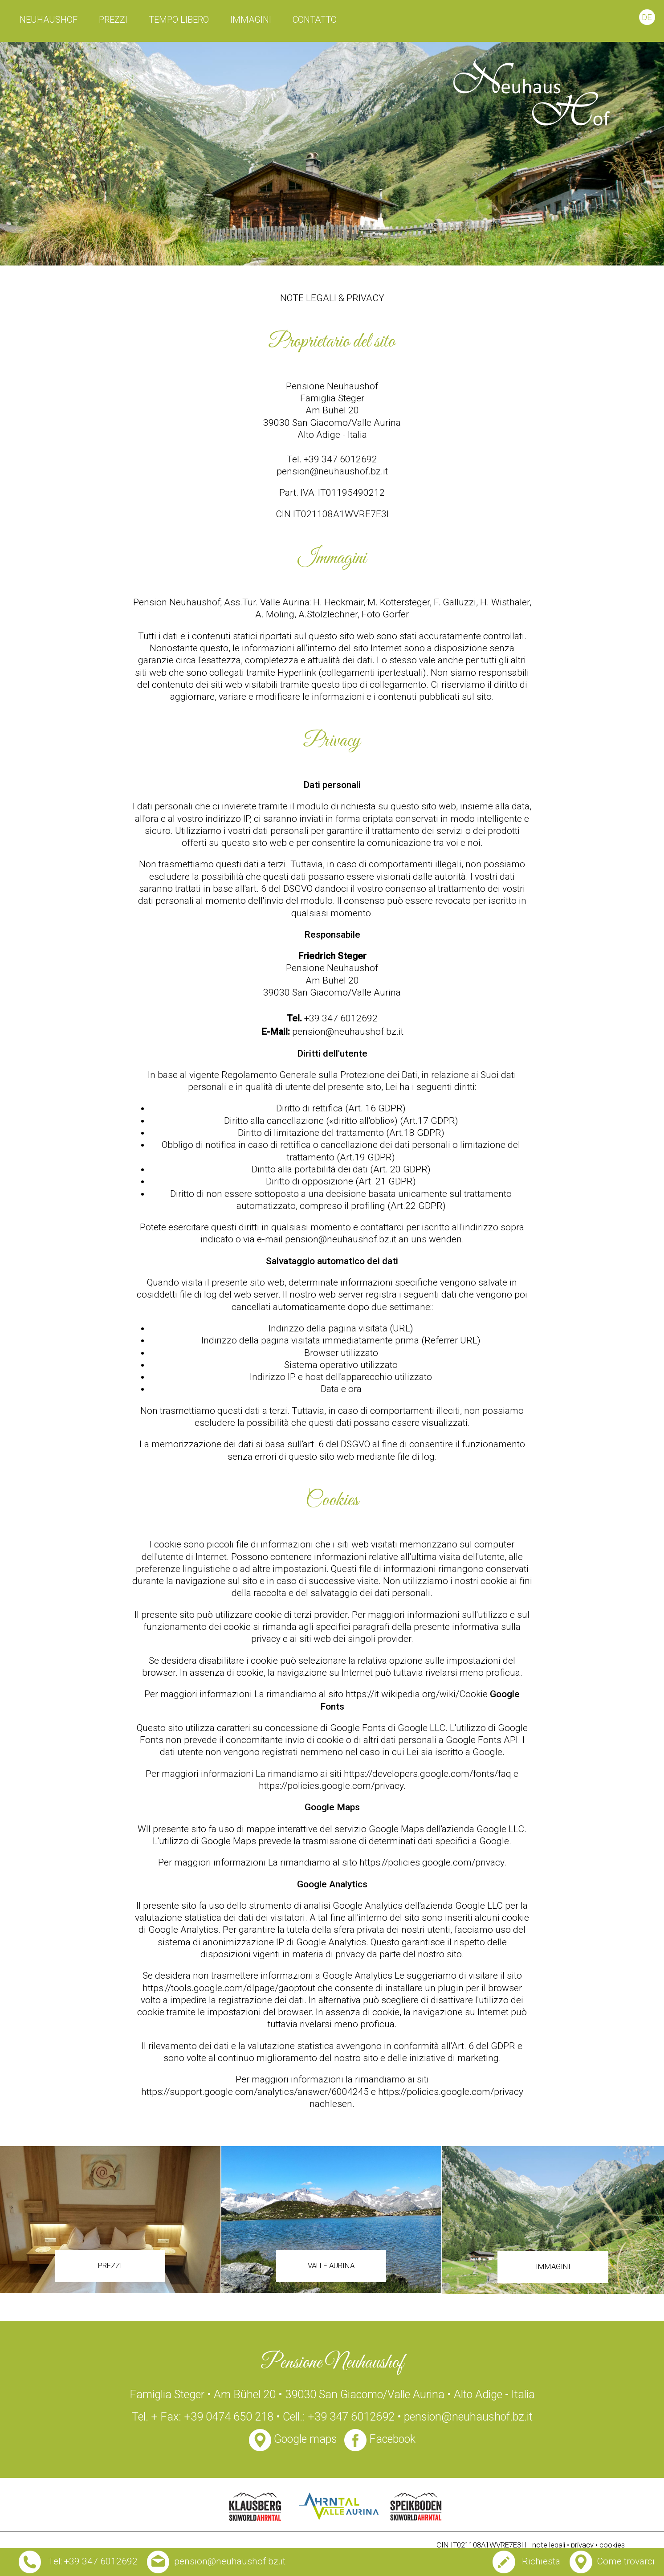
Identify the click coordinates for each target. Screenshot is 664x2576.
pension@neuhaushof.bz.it (332, 471)
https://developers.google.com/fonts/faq (427, 1773)
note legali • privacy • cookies (578, 2544)
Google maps (293, 2439)
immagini (250, 19)
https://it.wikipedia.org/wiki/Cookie (417, 1694)
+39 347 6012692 (341, 1018)
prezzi (113, 19)
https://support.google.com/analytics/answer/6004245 (255, 2091)
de (647, 17)
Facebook (380, 2439)
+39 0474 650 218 (230, 2416)
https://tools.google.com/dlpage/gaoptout (229, 1988)
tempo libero (179, 19)
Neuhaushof (48, 19)
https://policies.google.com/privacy (331, 1785)
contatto (315, 19)
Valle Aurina (331, 2265)
